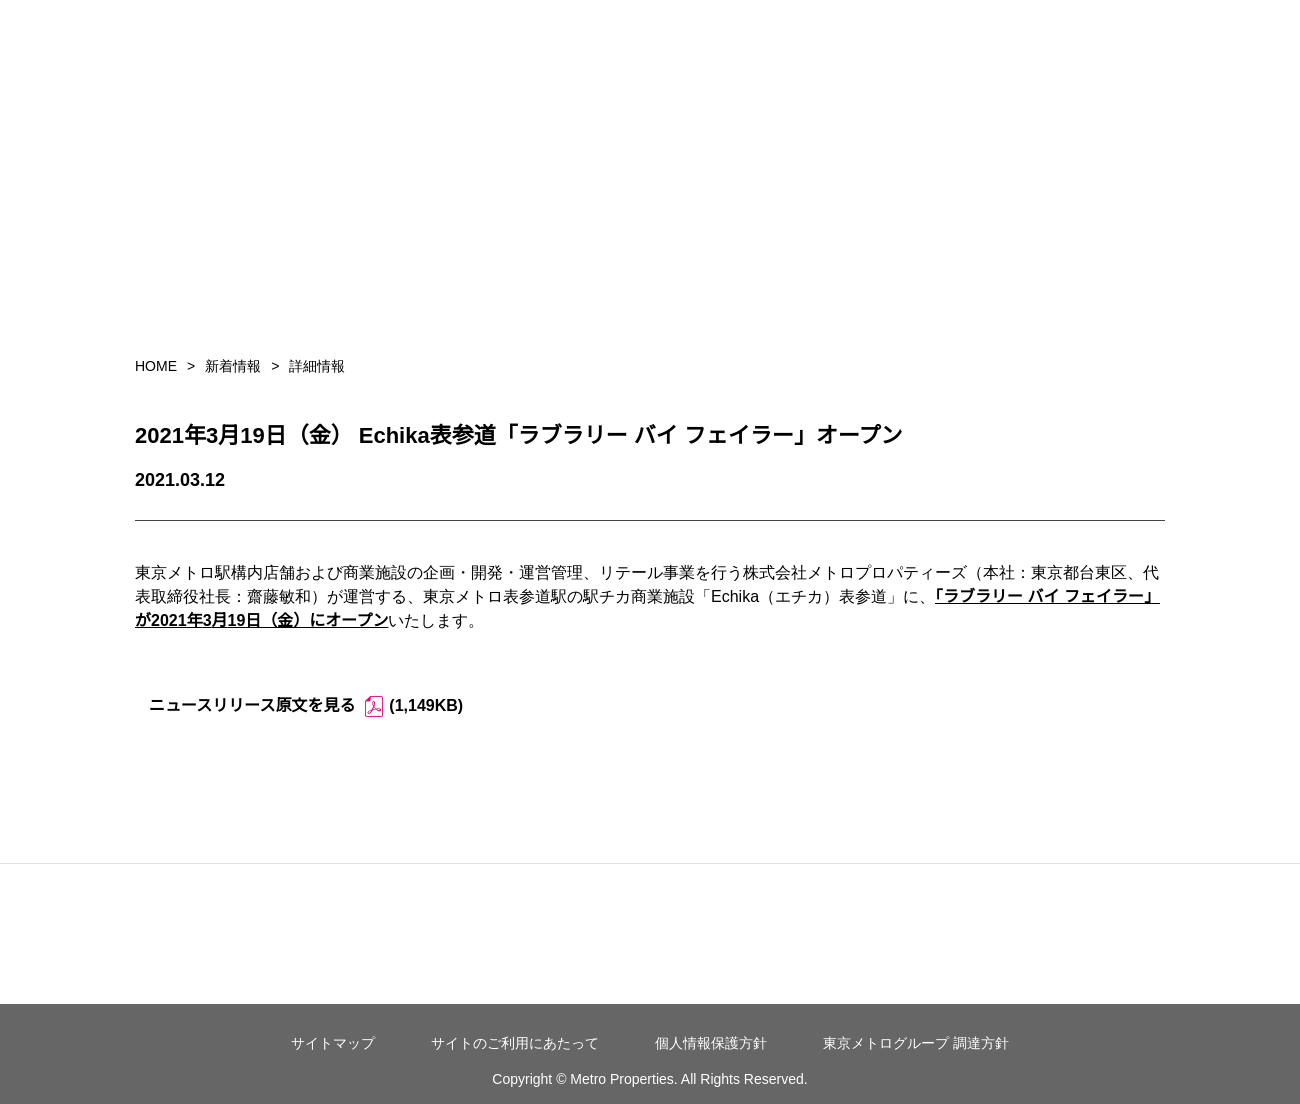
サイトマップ (333, 1043)
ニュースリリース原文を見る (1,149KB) (306, 706)
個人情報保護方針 (711, 1043)
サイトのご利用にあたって (515, 1043)
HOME (156, 366)
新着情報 (233, 366)
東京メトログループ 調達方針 (916, 1043)
